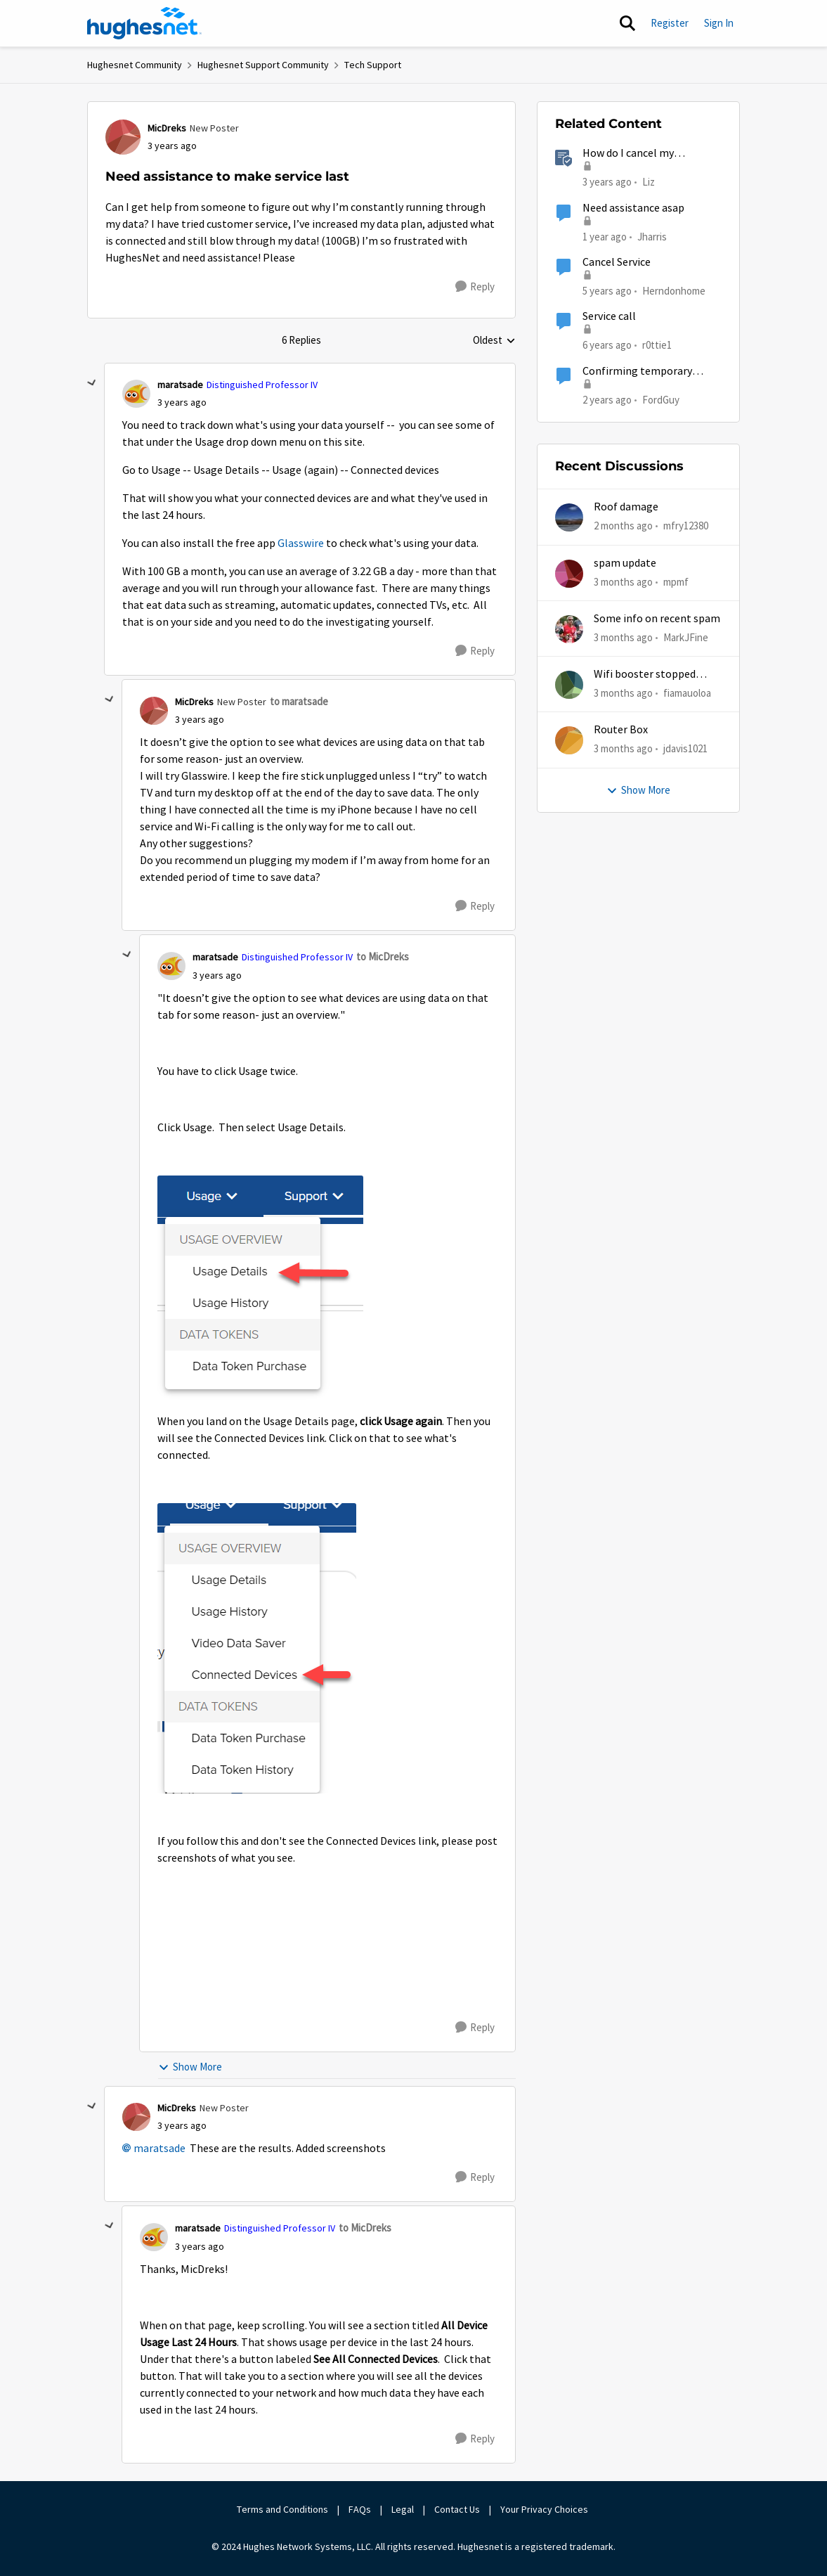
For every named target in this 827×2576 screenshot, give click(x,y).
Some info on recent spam (657, 619)
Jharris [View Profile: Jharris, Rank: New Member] (652, 236)
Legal (402, 2509)
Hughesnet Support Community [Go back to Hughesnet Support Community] (263, 64)
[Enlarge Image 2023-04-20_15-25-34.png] (260, 1289)
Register (670, 23)
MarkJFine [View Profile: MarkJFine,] (685, 637)
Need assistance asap (633, 208)
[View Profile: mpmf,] (569, 574)
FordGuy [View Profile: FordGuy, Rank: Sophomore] (660, 399)
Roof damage (626, 507)
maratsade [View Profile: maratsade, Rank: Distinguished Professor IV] (180, 384)
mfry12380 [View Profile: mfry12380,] (685, 525)
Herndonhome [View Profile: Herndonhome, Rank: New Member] (673, 290)
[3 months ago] (623, 582)
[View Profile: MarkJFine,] (569, 629)
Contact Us (457, 2509)
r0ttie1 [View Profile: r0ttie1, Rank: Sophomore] (657, 345)
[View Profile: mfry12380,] (569, 517)
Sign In (719, 23)
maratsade (159, 2149)
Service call (609, 316)
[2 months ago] (623, 526)
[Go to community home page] (144, 23)
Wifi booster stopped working (645, 674)
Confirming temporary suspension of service (637, 371)
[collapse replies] (92, 383)
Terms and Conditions (282, 2509)
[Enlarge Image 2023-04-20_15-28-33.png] (256, 1648)
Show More (190, 2066)
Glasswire (301, 543)
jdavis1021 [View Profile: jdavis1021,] (685, 748)
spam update (625, 563)
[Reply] (474, 287)
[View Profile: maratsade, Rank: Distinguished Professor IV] (136, 394)
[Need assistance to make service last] (182, 402)
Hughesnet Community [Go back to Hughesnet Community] (134, 64)
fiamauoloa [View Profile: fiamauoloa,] (687, 693)
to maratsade (299, 701)
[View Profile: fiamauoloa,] (569, 685)
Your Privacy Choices (545, 2509)
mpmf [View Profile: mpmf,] (676, 581)
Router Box (621, 730)
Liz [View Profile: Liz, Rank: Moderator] (648, 181)
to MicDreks (382, 956)
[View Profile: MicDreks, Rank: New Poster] (123, 137)
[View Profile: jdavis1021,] (569, 740)
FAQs (360, 2509)
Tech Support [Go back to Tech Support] (372, 64)
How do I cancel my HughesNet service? (629, 153)
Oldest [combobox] (494, 341)
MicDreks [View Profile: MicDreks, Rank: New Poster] (167, 128)
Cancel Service (616, 262)
